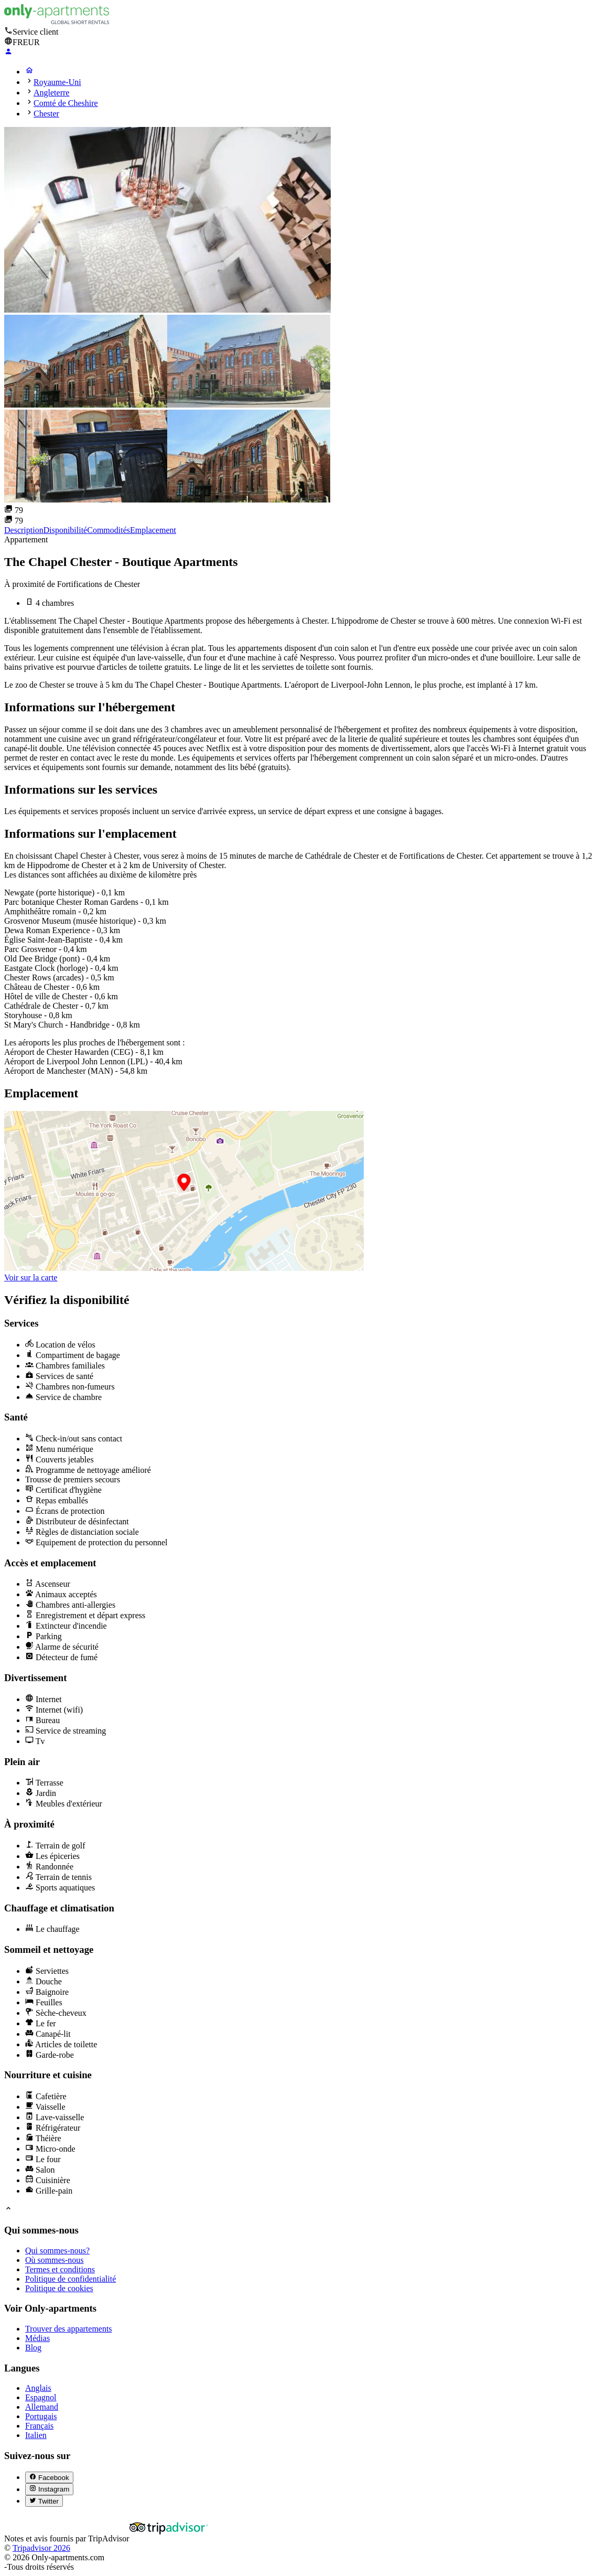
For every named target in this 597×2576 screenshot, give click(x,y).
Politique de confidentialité (70, 2278)
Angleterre (51, 92)
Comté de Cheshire (66, 103)
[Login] (8, 52)
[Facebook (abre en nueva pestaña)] (49, 2477)
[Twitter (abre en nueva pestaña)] (44, 2501)
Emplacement (153, 530)
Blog (33, 2347)
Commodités (108, 530)
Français (39, 2425)
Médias (37, 2338)
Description (24, 530)
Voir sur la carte (30, 1277)
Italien (36, 2435)
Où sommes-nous (54, 2260)
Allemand (41, 2406)
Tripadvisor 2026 (41, 2547)
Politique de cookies (59, 2288)
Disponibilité (66, 530)
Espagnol (41, 2397)
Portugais (41, 2416)
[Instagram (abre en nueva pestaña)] (49, 2489)
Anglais (38, 2387)
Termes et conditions (60, 2269)
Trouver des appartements (68, 2328)
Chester (46, 113)
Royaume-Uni (57, 82)
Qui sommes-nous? (57, 2250)
